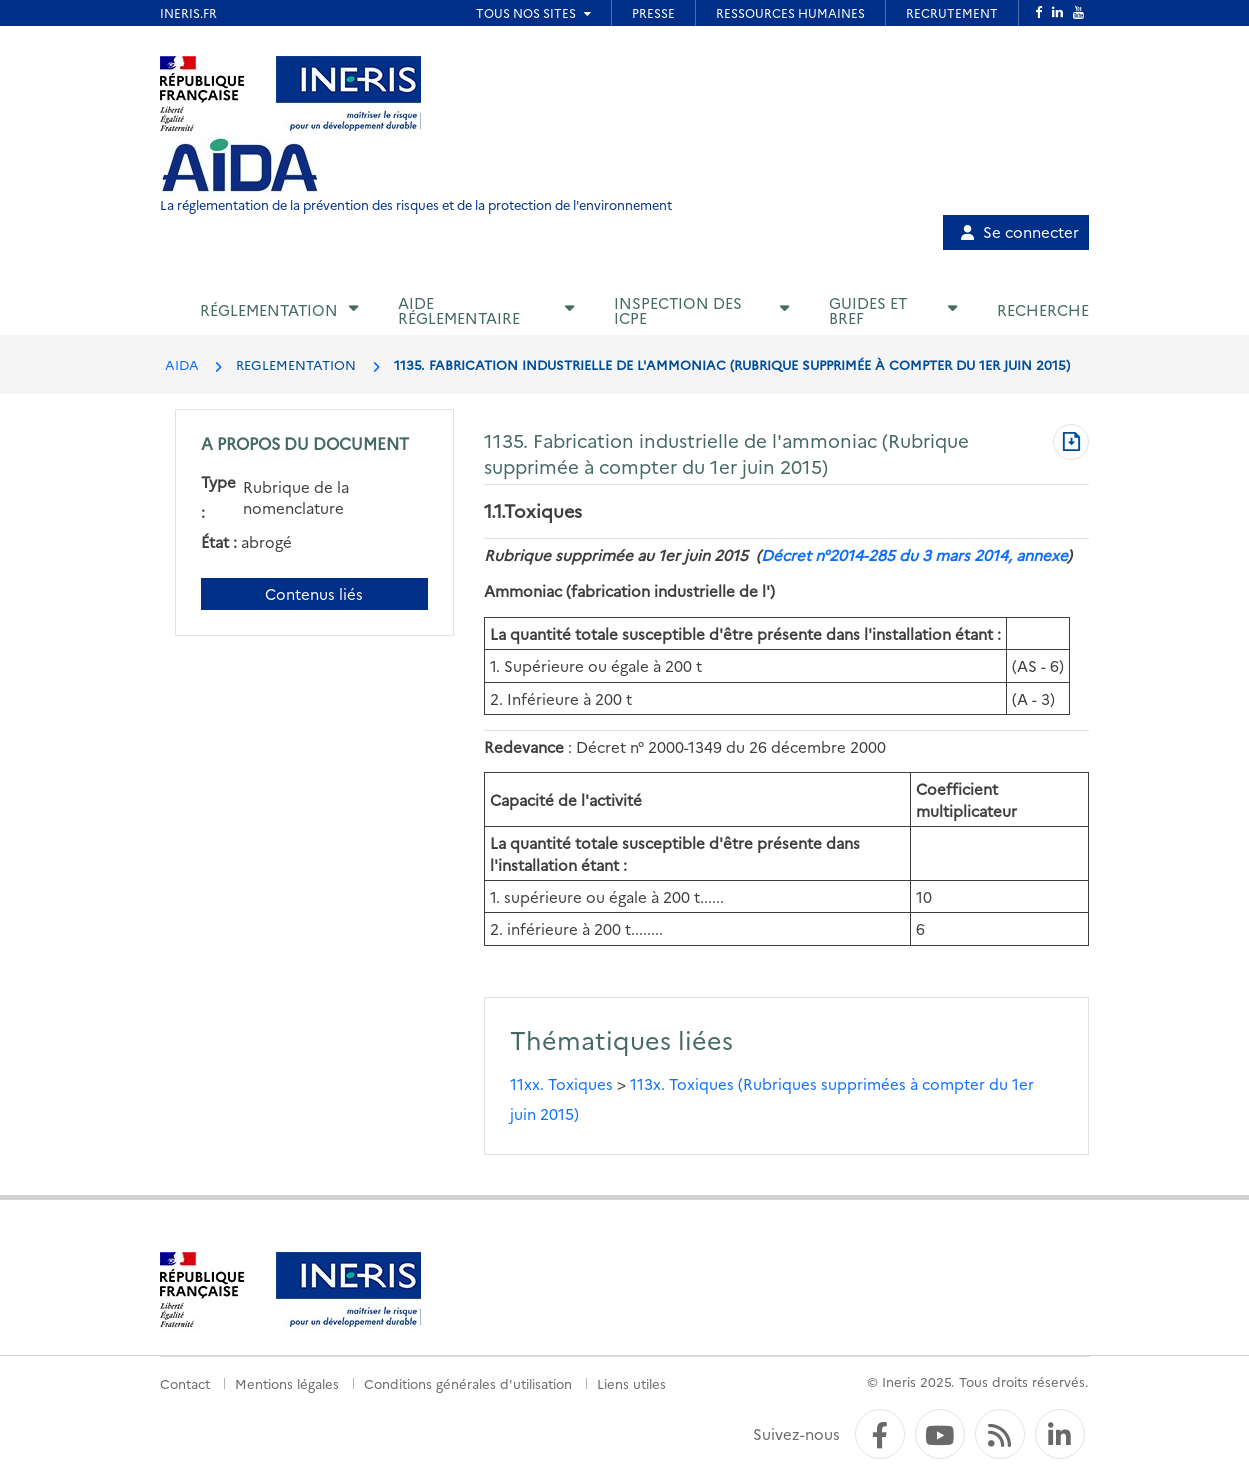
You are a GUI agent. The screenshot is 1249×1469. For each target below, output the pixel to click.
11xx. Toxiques (561, 1083)
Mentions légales (287, 1383)
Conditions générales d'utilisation (468, 1383)
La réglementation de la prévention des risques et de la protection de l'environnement (416, 204)
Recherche (1043, 309)
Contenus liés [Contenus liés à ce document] (314, 593)
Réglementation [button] (269, 309)
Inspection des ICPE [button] (678, 310)
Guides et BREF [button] (868, 310)
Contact (185, 1383)
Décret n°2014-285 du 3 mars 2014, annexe (914, 554)
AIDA (182, 364)
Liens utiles (631, 1383)
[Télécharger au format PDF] (1071, 444)
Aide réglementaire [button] (459, 310)
